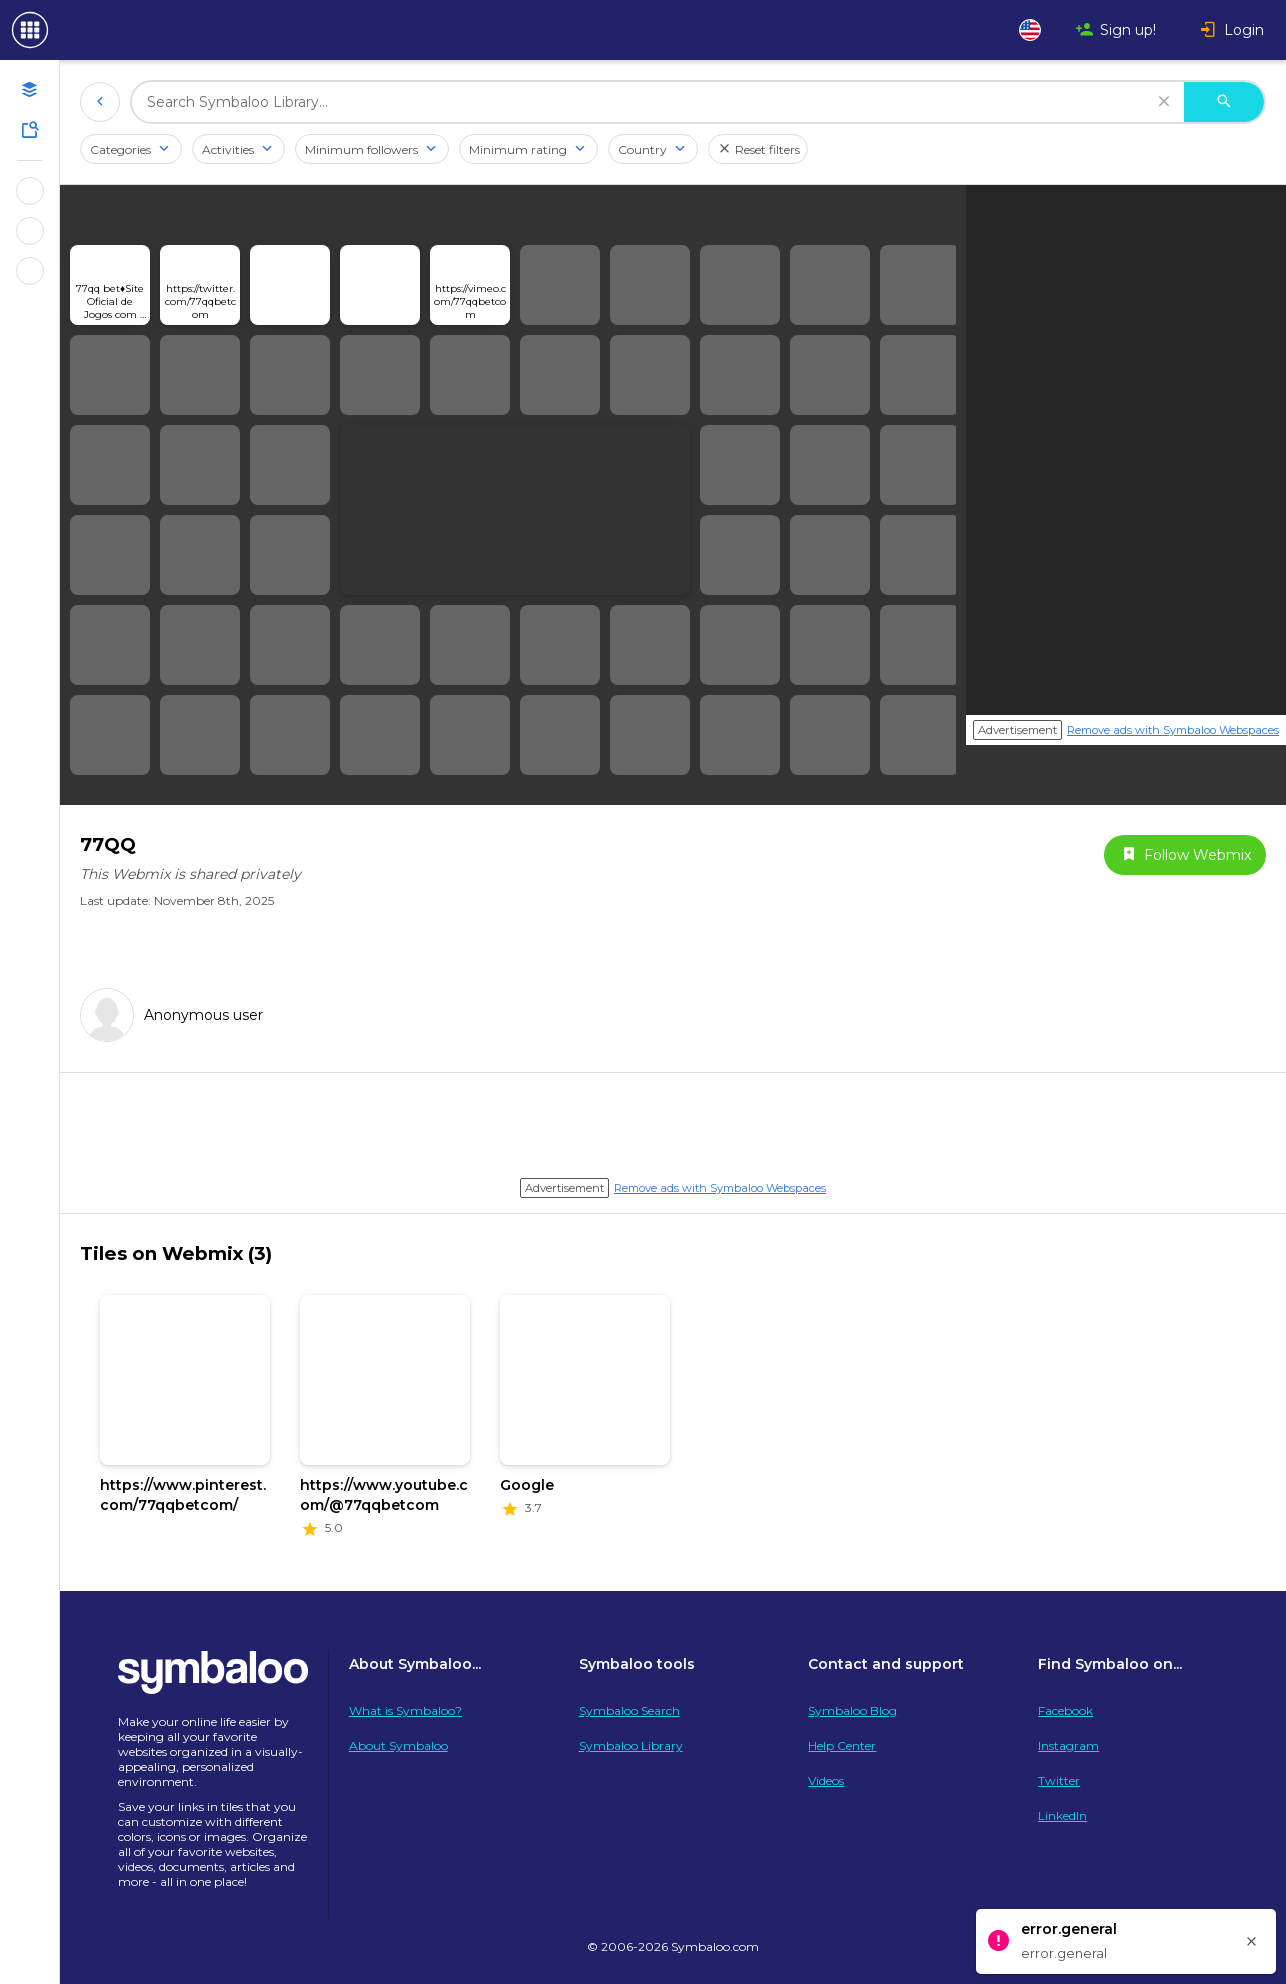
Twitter (1059, 1780)
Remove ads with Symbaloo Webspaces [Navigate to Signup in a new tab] (1173, 730)
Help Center (842, 1745)
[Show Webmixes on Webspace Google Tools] (30, 231)
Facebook (1065, 1710)
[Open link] (110, 285)
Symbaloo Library (631, 1745)
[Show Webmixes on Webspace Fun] (30, 191)
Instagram (1068, 1745)
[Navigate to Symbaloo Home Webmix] (100, 30)
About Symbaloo (398, 1745)
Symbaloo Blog (852, 1710)
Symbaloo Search (629, 1710)
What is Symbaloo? (405, 1710)
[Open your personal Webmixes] (30, 90)
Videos (826, 1780)
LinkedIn (1062, 1815)
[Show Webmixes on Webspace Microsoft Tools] (30, 271)
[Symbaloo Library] (30, 130)
